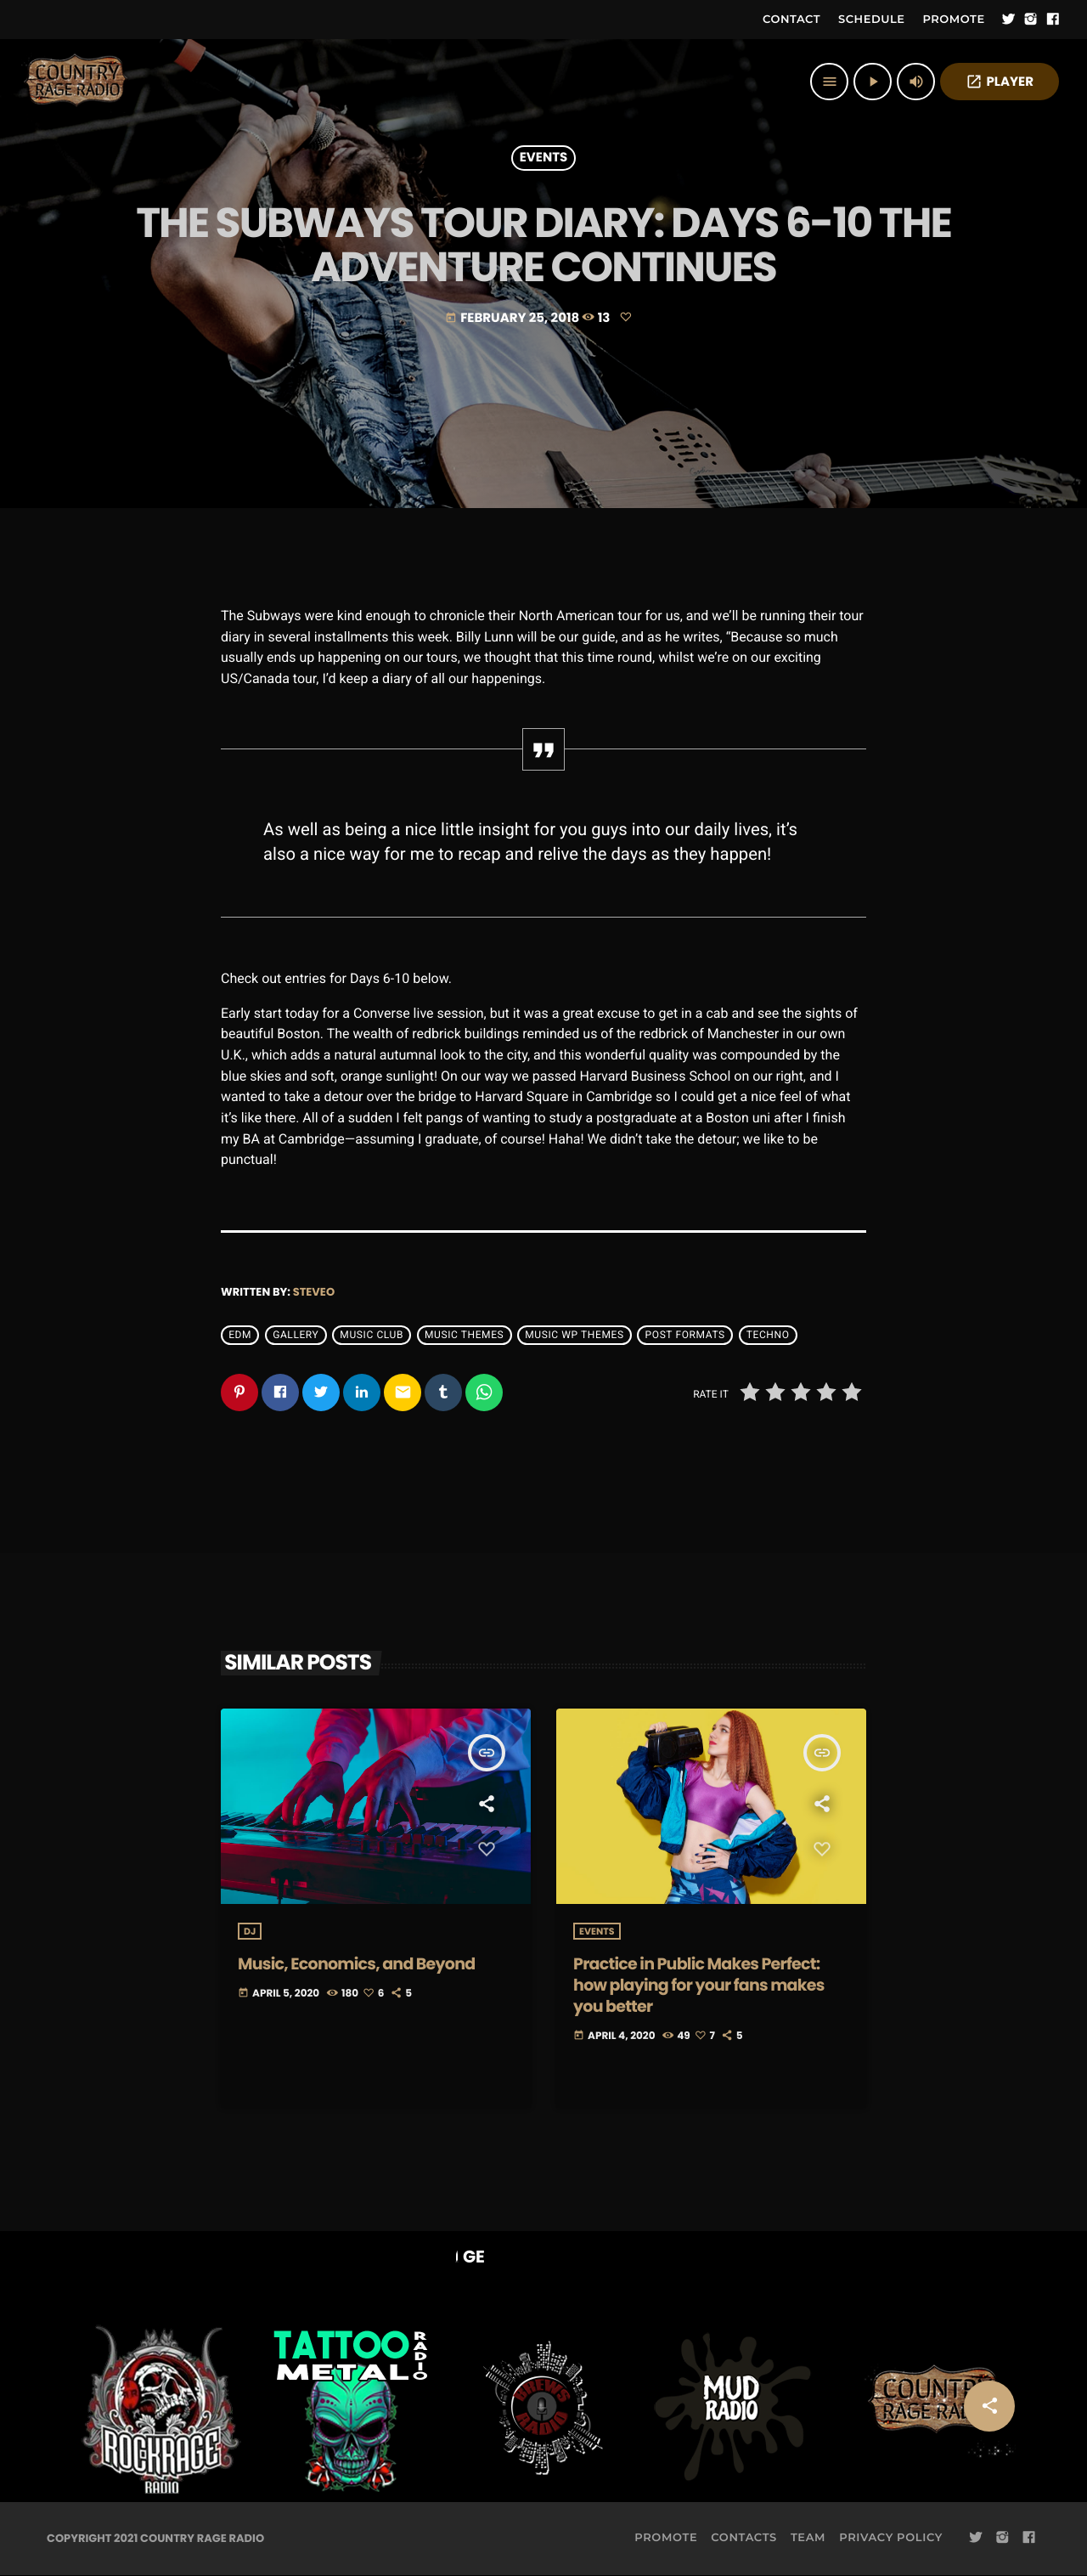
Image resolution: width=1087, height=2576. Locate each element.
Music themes (464, 1336)
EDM (239, 1336)
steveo (314, 1292)
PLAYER (999, 82)
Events (544, 158)
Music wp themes (574, 1336)
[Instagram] (1031, 19)
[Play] (872, 81)
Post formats (685, 1336)
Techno (768, 1336)
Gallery (295, 1336)
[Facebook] (1053, 19)
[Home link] (76, 81)
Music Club (371, 1336)
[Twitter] (1009, 19)
